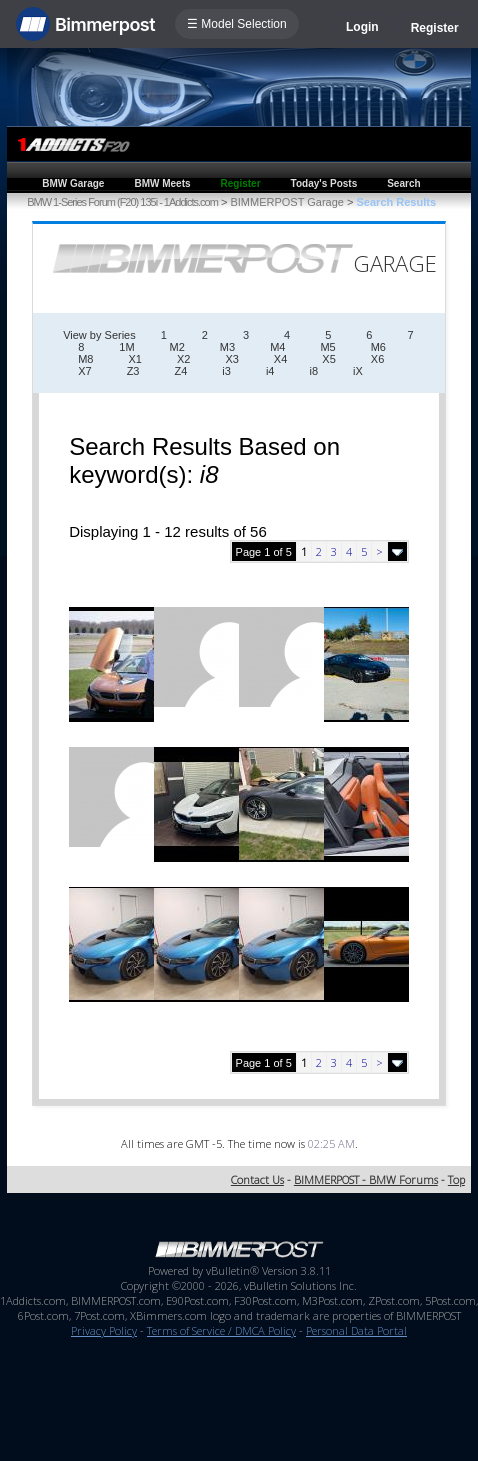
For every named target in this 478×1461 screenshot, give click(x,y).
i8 (313, 371)
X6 (377, 359)
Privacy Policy (104, 1330)
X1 (134, 359)
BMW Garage (73, 183)
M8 (85, 359)
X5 (328, 359)
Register (435, 28)
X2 (183, 359)
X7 (84, 371)
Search (403, 183)
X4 (280, 359)
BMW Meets (162, 183)
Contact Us (257, 1179)
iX (358, 371)
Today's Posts (324, 183)
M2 (177, 347)
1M (126, 347)
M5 (327, 347)
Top (456, 1179)
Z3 (133, 371)
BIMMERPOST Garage (287, 202)
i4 (270, 371)
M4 (277, 347)
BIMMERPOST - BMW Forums (366, 1179)
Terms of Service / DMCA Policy (221, 1330)
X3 (231, 359)
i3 (226, 371)
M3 (227, 347)
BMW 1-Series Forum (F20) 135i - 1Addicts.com (122, 202)
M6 (378, 347)
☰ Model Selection (237, 24)
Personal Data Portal (356, 1330)
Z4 (180, 371)
